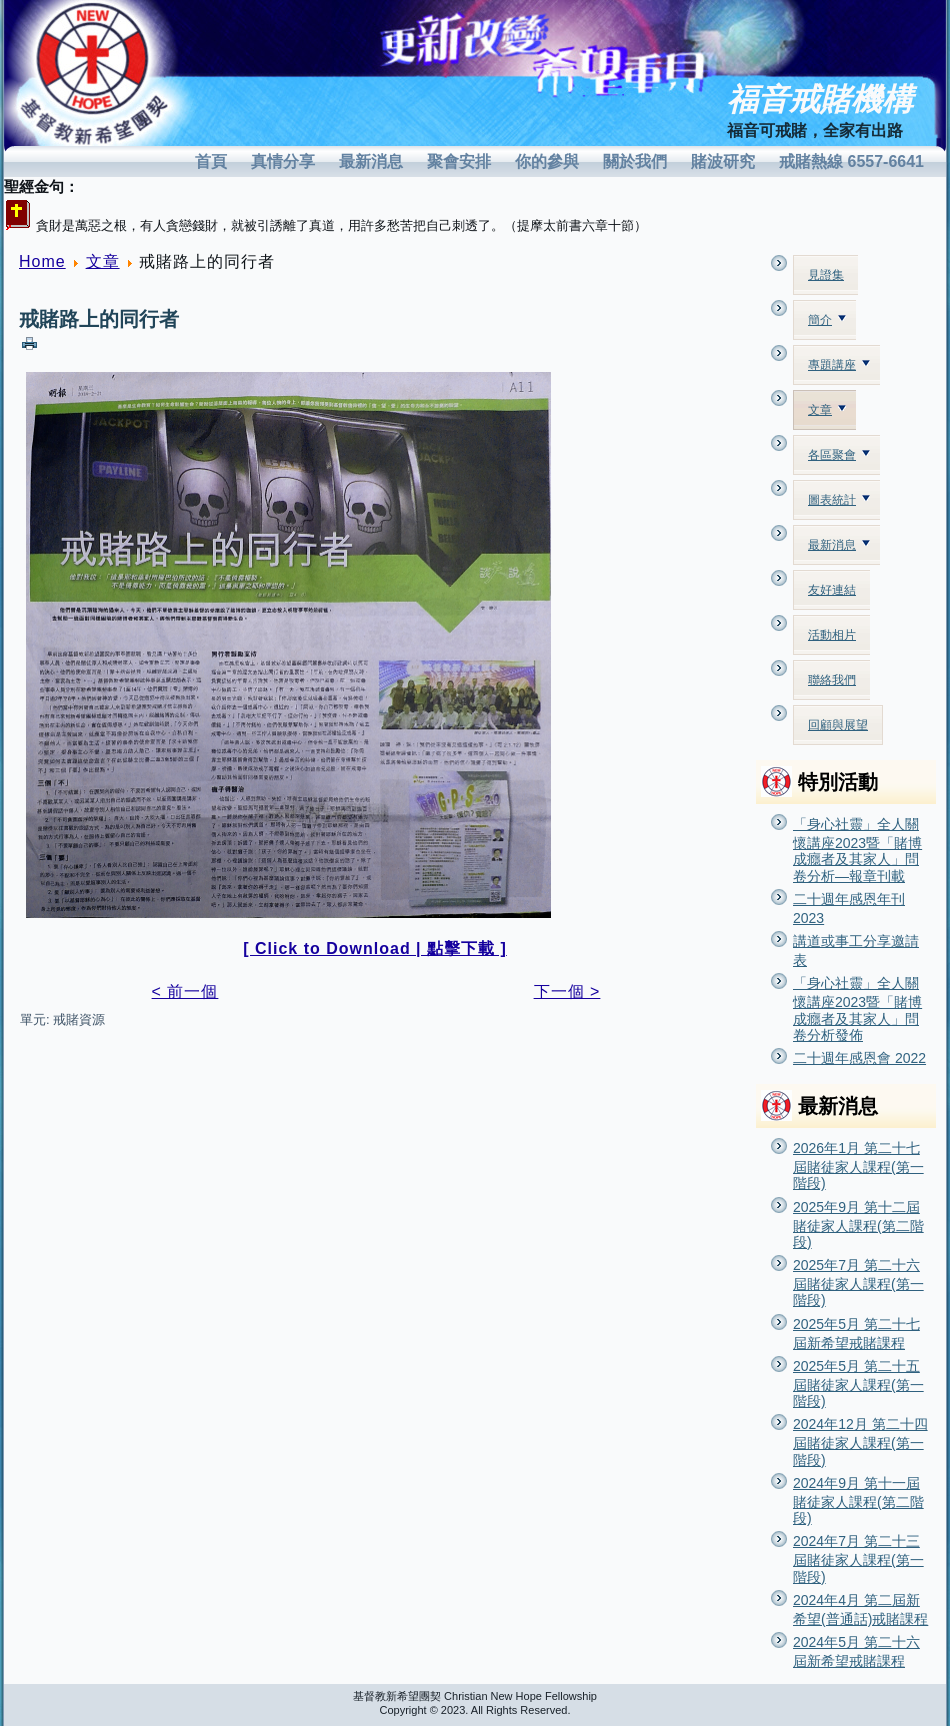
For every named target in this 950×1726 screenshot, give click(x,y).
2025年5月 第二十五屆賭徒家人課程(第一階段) (858, 1383)
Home (42, 261)
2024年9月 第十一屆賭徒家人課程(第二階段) (858, 1500)
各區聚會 (839, 455)
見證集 (826, 275)
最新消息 (371, 161)
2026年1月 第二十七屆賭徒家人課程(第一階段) (858, 1165)
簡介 (827, 320)
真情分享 (283, 161)
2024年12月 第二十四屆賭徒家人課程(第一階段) (860, 1441)
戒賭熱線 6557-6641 (851, 161)
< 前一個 (185, 991)
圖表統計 (839, 500)
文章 (103, 261)
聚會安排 (459, 161)
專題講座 (839, 365)
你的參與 (547, 161)
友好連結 (832, 590)
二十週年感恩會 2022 (859, 1058)
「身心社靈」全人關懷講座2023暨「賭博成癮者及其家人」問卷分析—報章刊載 (857, 850)
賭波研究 (723, 161)
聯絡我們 (832, 680)
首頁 (211, 161)
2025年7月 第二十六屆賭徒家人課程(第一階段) (858, 1282)
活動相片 (832, 635)
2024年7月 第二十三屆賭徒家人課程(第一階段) (858, 1558)
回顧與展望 (838, 725)
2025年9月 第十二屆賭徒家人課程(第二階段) (858, 1224)
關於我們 (635, 161)
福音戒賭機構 (820, 99)
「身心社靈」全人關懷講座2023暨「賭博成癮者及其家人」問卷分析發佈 (857, 1009)
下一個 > (567, 991)
